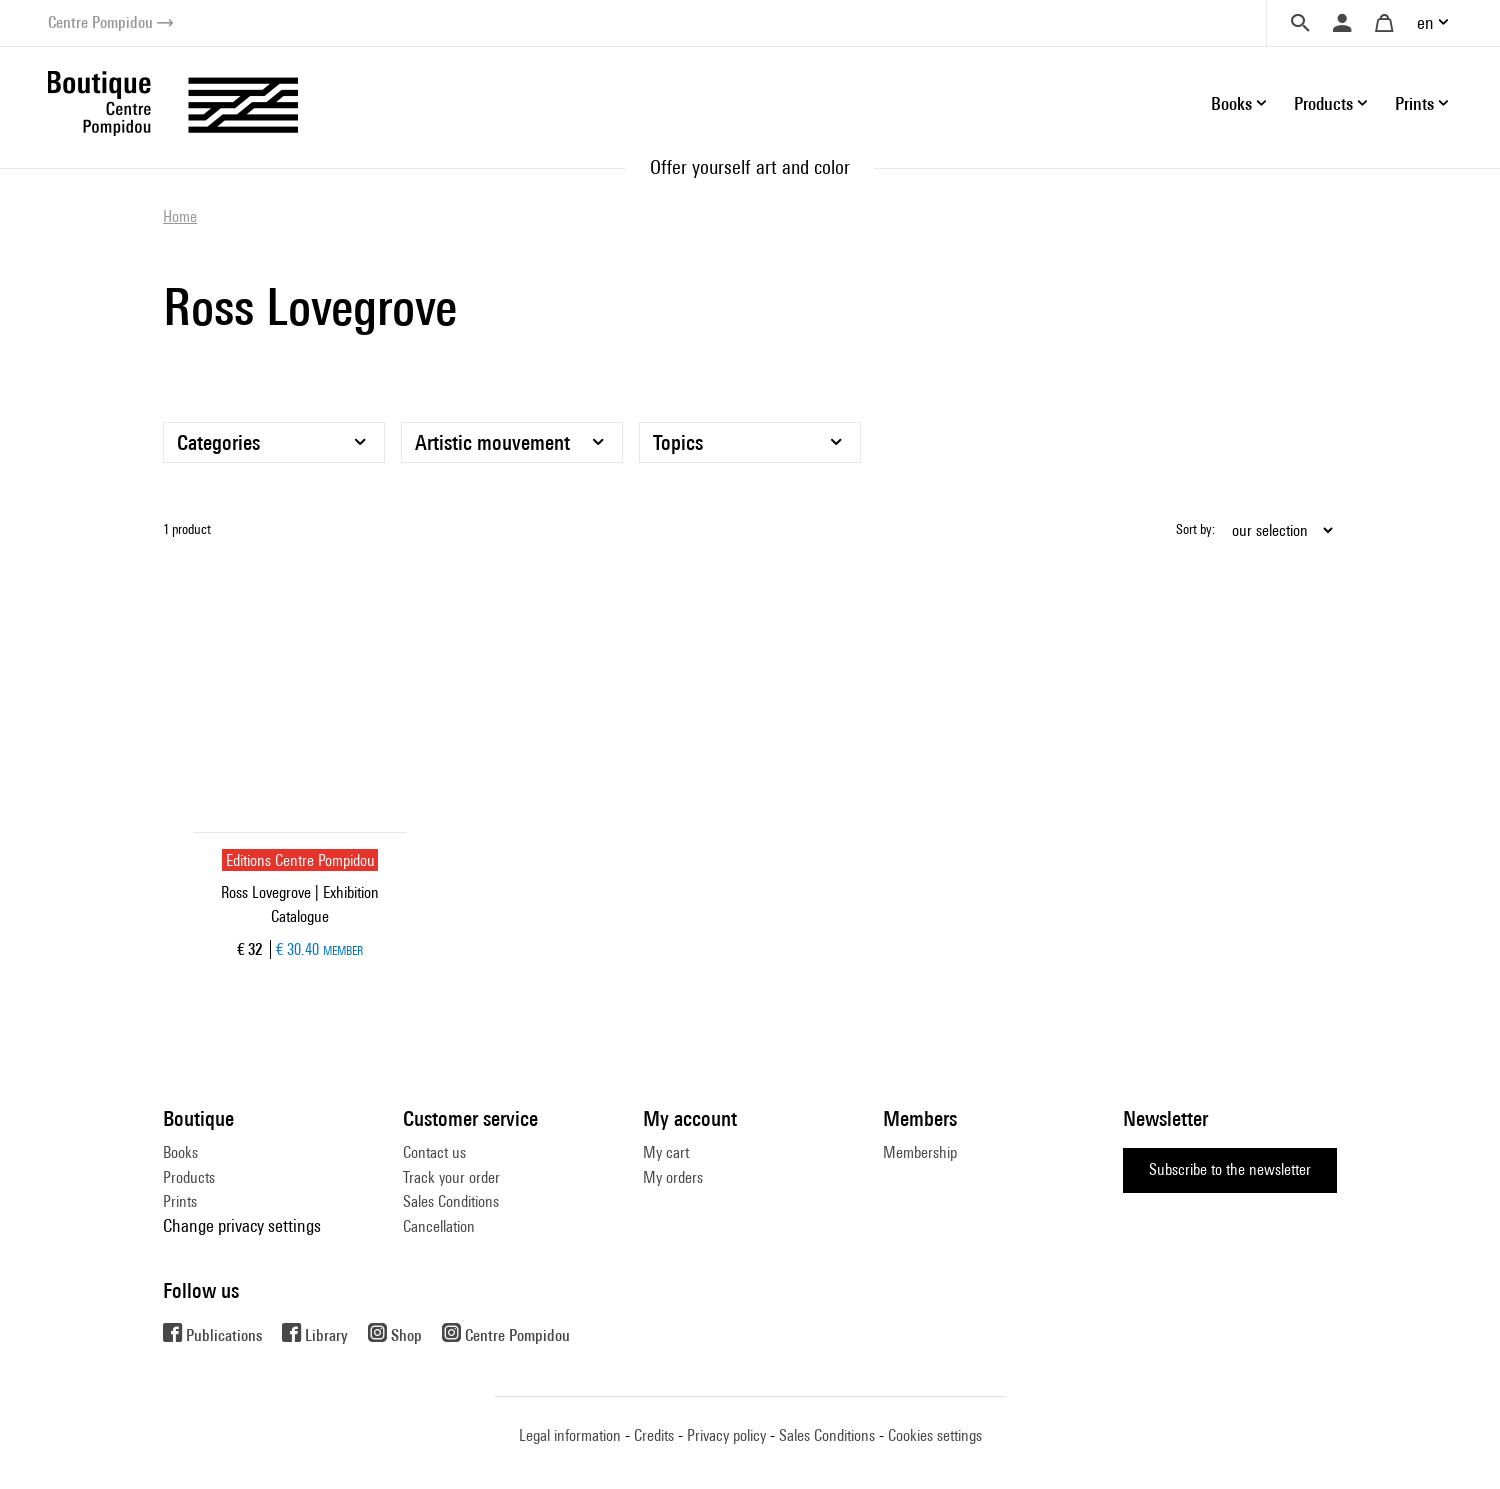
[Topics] (750, 442)
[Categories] (274, 442)
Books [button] (1231, 103)
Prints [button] (1414, 103)
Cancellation (439, 1226)
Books (180, 1152)
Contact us (434, 1152)
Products (189, 1177)
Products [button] (1323, 103)
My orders (673, 1177)
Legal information (570, 1435)
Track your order (451, 1177)
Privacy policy (726, 1435)
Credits (654, 1435)
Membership (920, 1152)
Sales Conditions (451, 1201)
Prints (180, 1201)
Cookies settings (935, 1435)
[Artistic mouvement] (512, 442)
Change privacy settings (242, 1225)
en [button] (1425, 22)
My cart (666, 1152)
